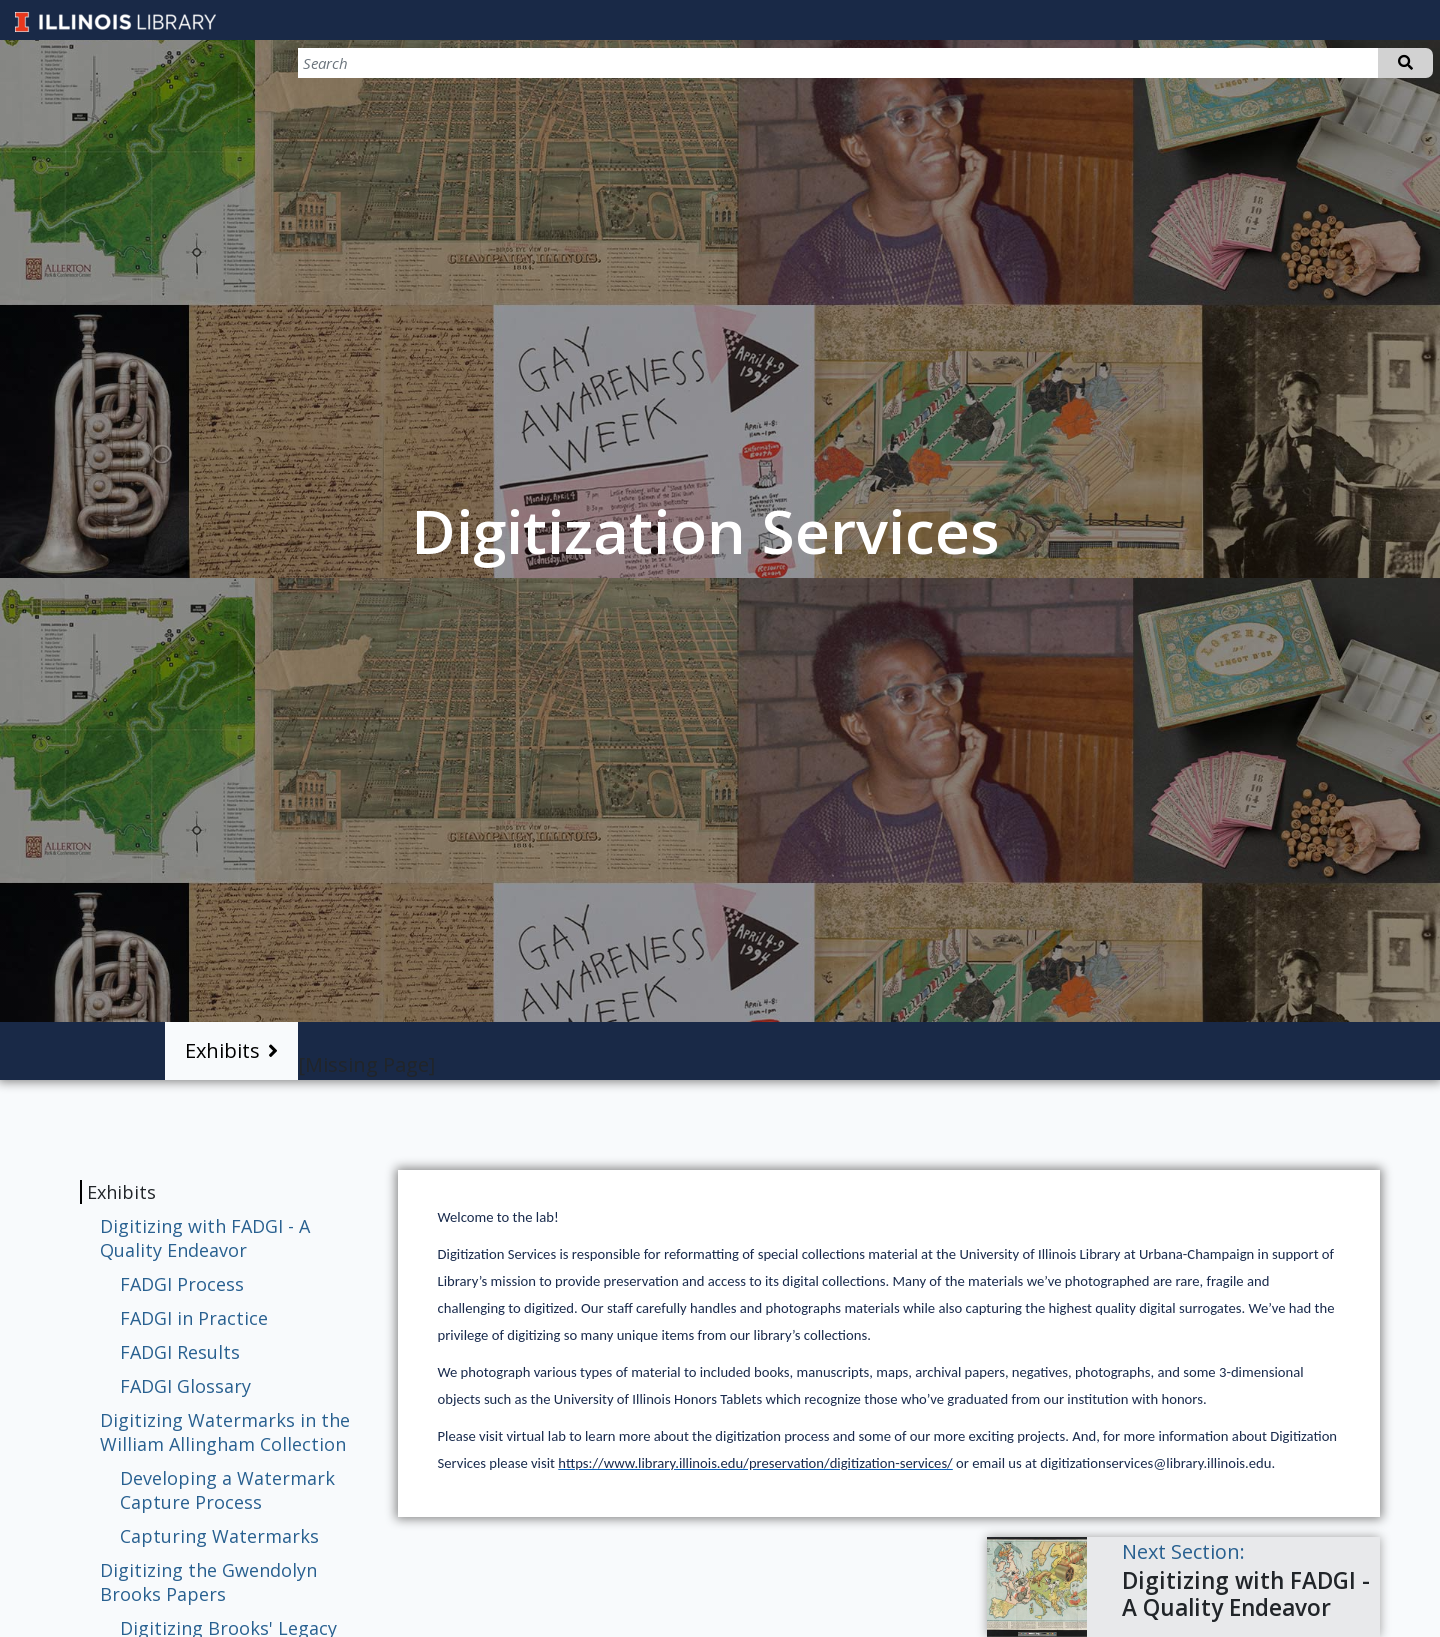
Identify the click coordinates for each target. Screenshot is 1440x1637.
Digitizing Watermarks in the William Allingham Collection (225, 1432)
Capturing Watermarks (219, 1536)
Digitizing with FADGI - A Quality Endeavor (205, 1238)
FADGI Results (180, 1352)
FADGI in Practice (194, 1318)
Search (1405, 63)
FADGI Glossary (185, 1386)
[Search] (1328, 63)
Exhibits (222, 1050)
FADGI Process (182, 1284)
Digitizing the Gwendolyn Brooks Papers (208, 1582)
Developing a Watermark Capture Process (227, 1490)
